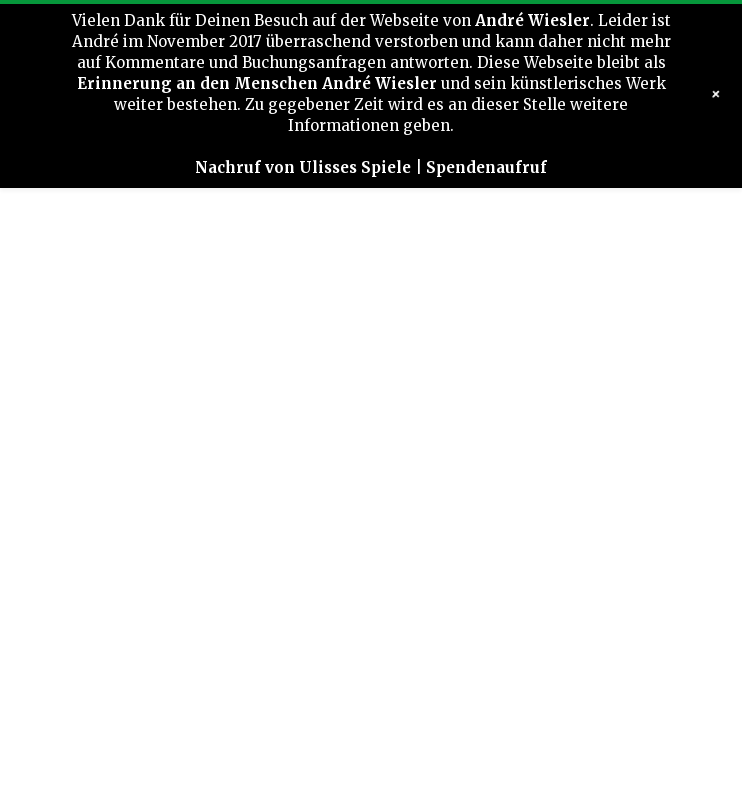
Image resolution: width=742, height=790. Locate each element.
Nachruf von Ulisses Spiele (303, 167)
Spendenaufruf (486, 167)
